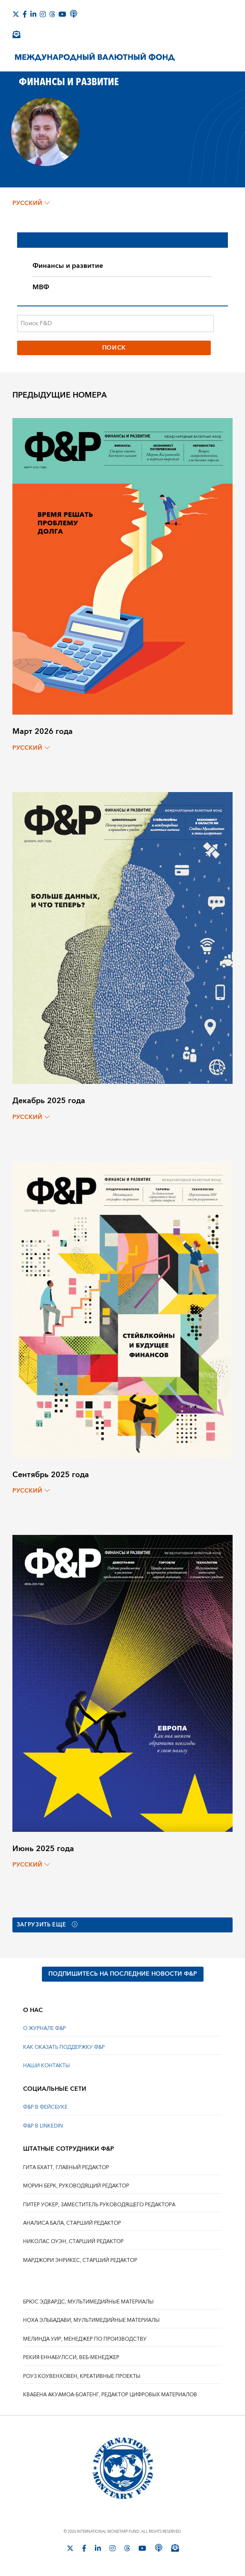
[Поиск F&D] (115, 323)
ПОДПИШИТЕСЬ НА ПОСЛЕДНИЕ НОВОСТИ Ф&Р (122, 1974)
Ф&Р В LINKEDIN (43, 2126)
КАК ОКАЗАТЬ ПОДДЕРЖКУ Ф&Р (64, 2047)
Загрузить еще (50, 1925)
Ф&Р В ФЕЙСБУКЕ (45, 2107)
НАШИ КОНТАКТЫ (46, 2066)
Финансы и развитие (67, 266)
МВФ (40, 287)
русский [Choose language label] (31, 203)
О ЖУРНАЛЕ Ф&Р (44, 2028)
